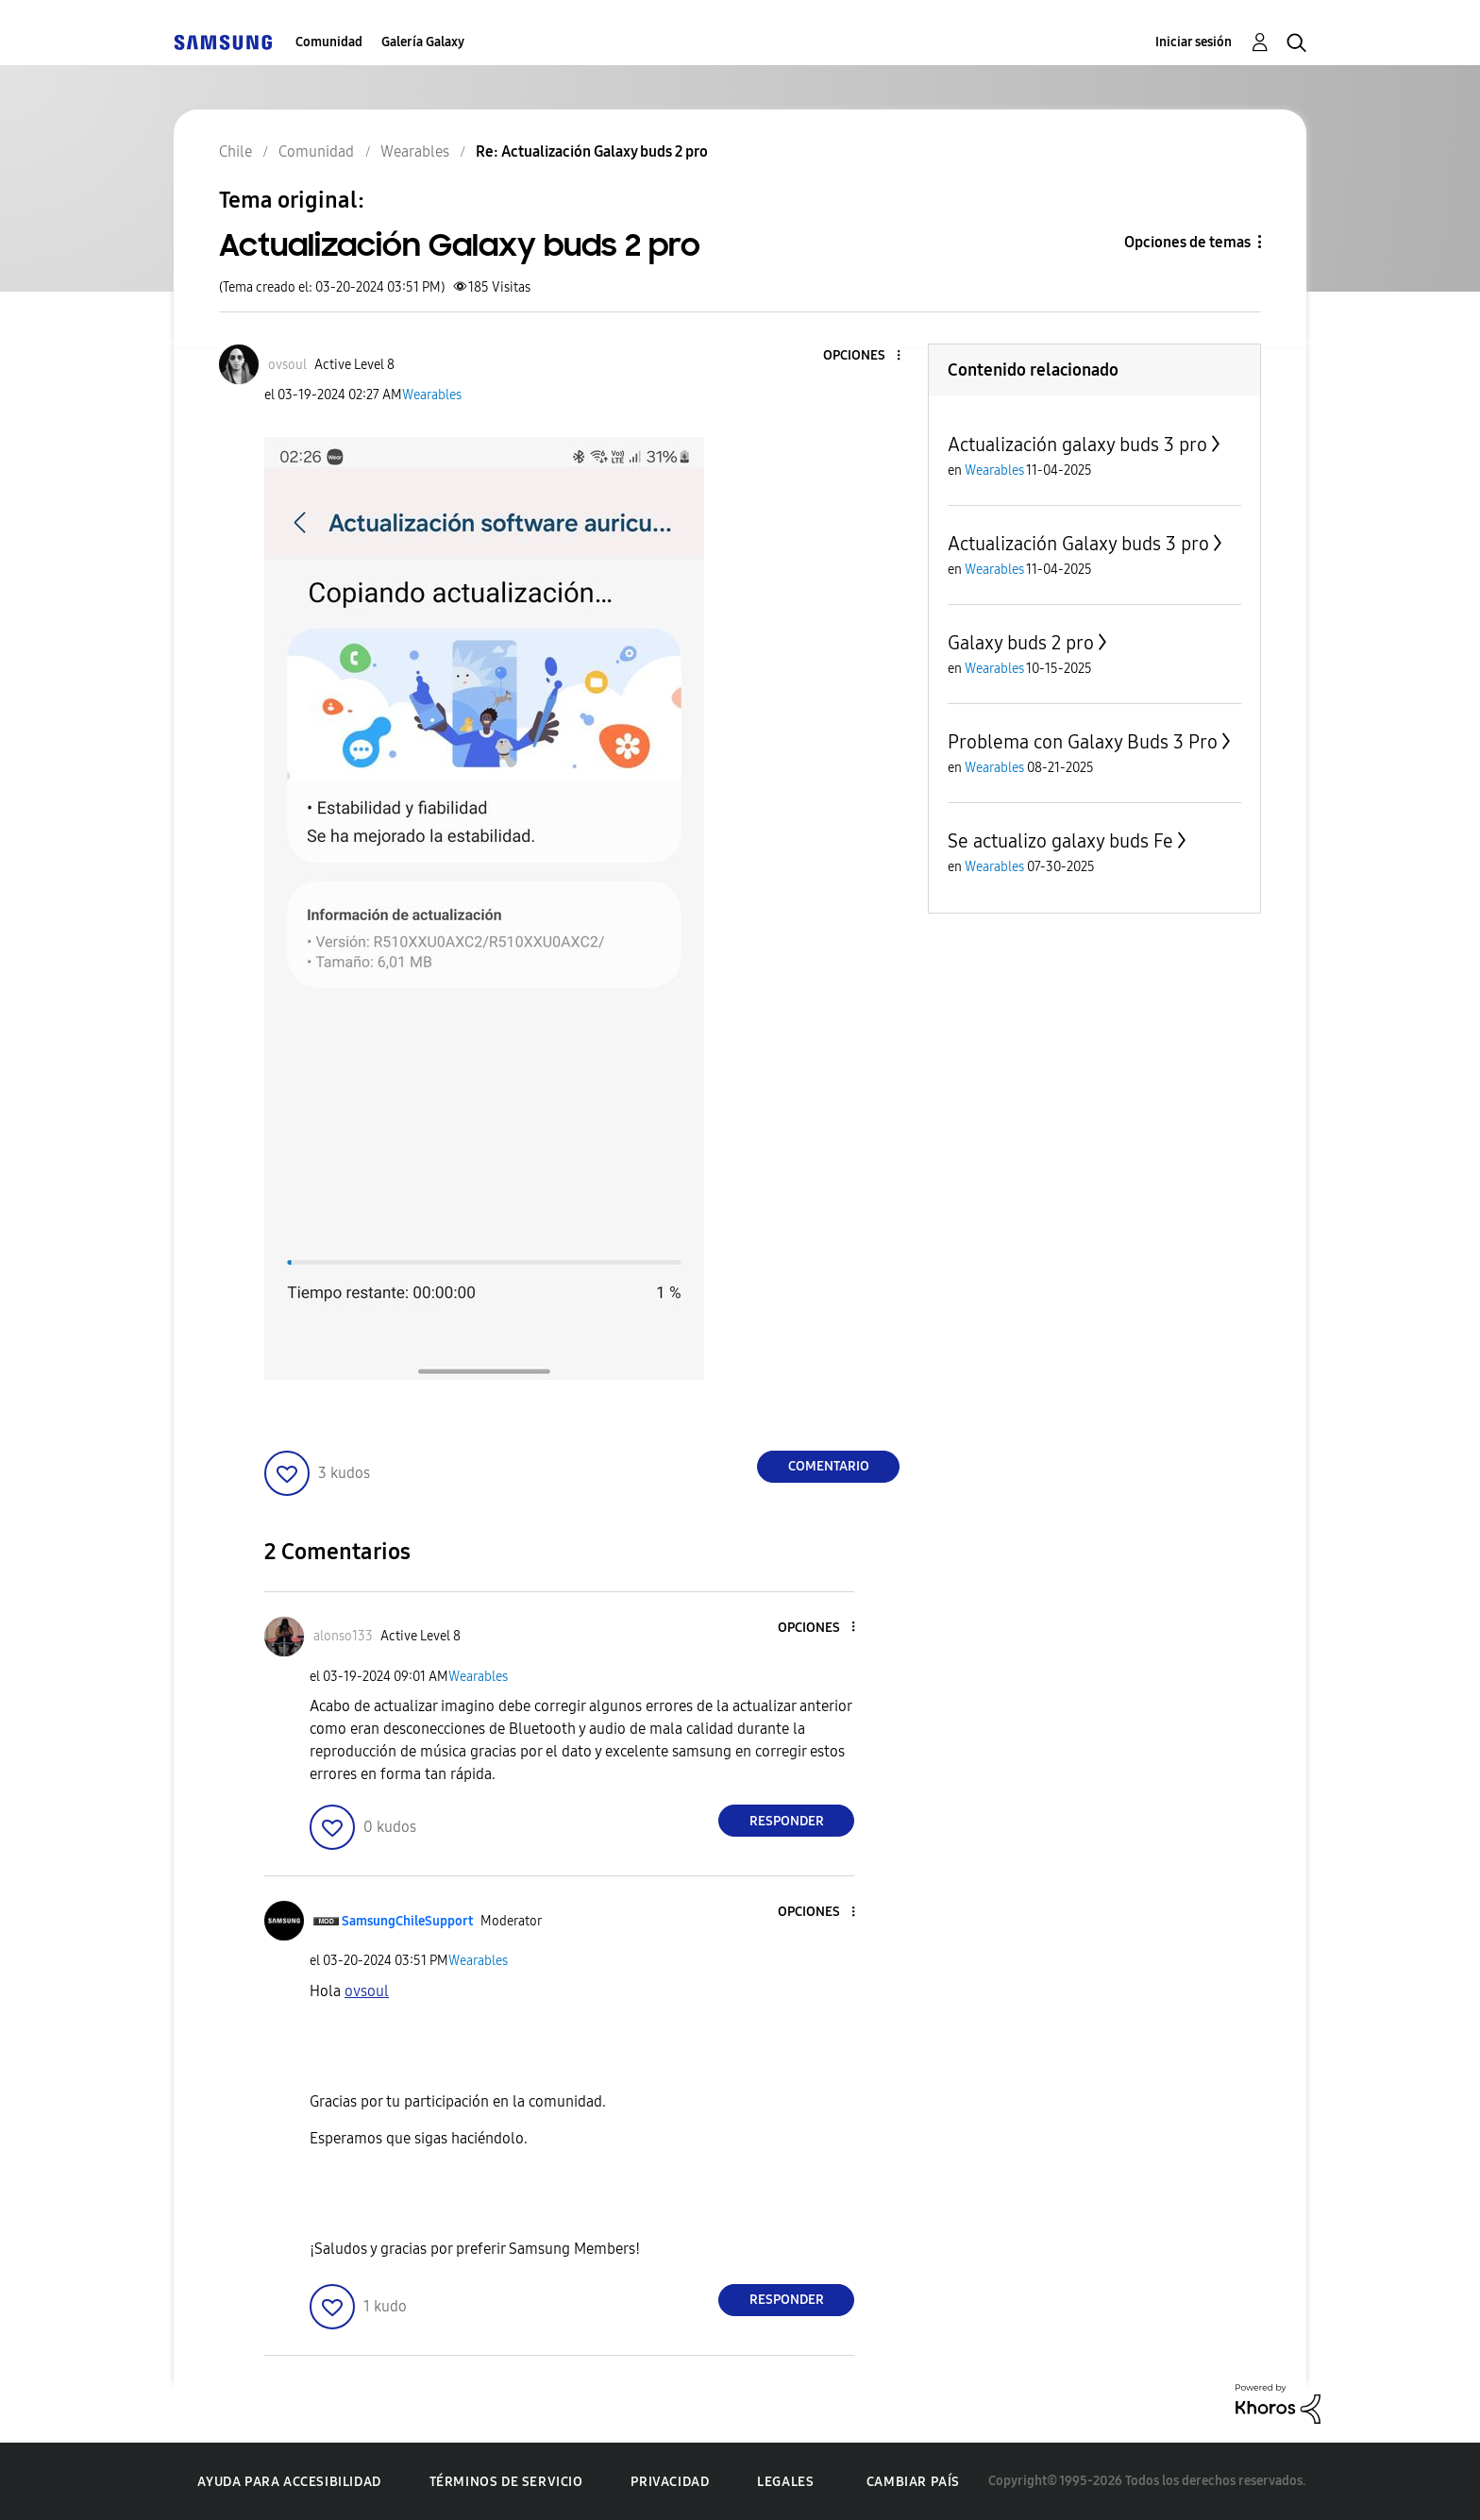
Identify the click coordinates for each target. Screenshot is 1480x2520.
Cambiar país (913, 2482)
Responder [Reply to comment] (786, 1821)
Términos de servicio (506, 2482)
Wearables (432, 395)
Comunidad (328, 42)
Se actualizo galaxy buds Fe (1060, 841)
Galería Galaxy (422, 42)
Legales (785, 2482)
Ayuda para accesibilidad (288, 2482)
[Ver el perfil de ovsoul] (287, 365)
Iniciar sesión (1193, 42)
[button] (867, 356)
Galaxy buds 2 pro (1021, 642)
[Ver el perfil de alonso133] (343, 1636)
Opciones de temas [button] (1187, 242)
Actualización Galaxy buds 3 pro (1078, 543)
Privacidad (670, 2482)
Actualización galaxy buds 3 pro (1077, 444)
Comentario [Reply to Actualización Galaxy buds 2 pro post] (828, 1466)
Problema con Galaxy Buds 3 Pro (1083, 742)
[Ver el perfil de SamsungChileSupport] (407, 1921)
